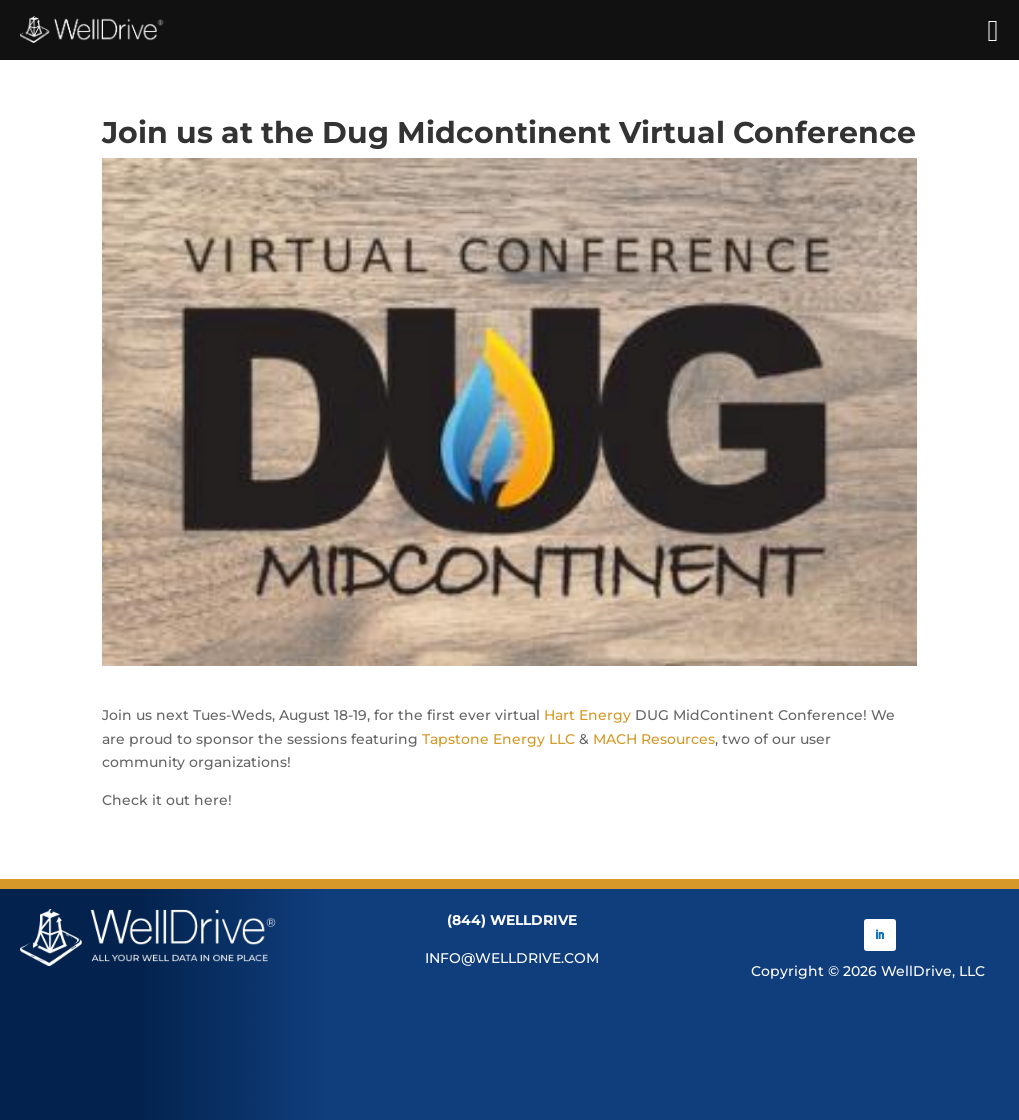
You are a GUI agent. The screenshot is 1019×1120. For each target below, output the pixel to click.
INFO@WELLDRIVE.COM (512, 958)
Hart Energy (587, 715)
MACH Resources (654, 739)
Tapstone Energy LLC (498, 739)
